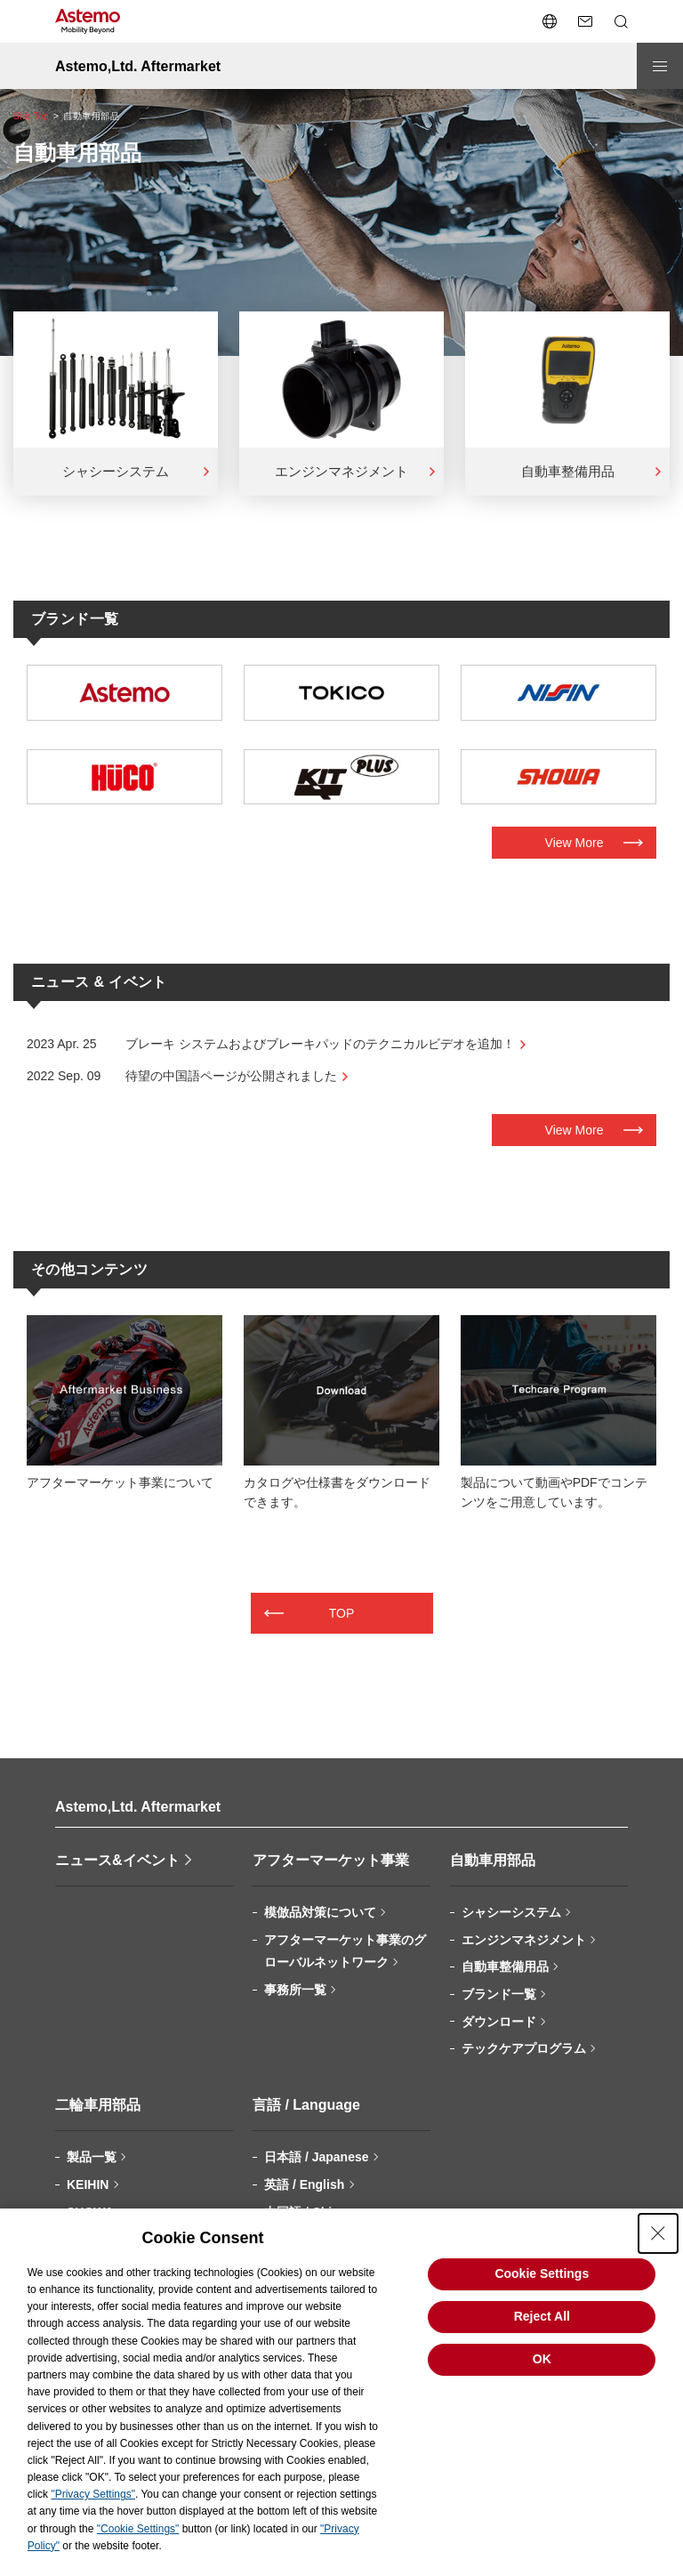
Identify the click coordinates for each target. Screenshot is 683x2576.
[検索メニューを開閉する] (621, 21)
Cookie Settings (541, 2273)
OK (542, 2359)
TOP (342, 1613)
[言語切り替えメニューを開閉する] (549, 21)
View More (574, 843)
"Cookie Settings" (138, 2529)
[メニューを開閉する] (660, 66)
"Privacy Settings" (93, 2494)
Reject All (542, 2316)
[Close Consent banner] (658, 2233)
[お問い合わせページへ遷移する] (585, 21)
